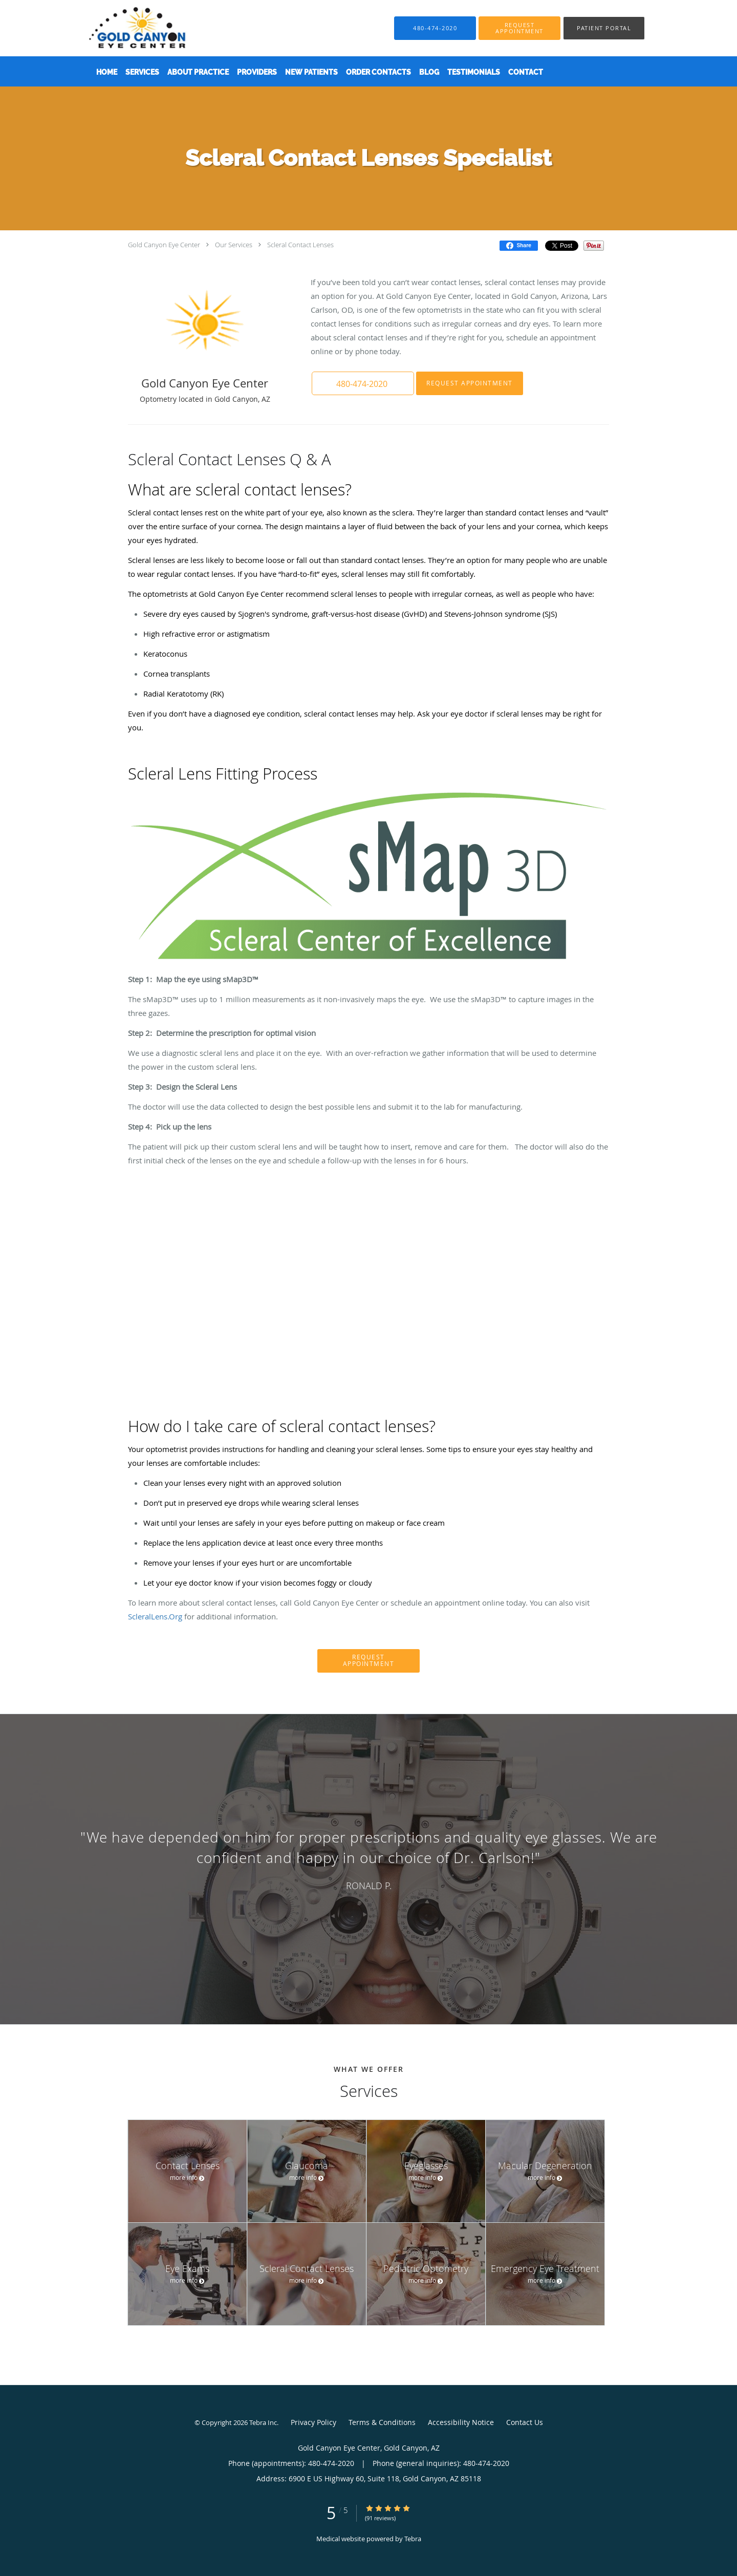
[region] (368, 1859)
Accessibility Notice (461, 2422)
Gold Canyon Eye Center (164, 244)
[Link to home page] (122, 28)
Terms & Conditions (382, 2422)
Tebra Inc (263, 2422)
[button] (519, 28)
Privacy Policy (313, 2422)
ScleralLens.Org (155, 1616)
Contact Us (524, 2422)
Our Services (233, 244)
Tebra (412, 2538)
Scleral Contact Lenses (300, 244)
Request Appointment (469, 383)
